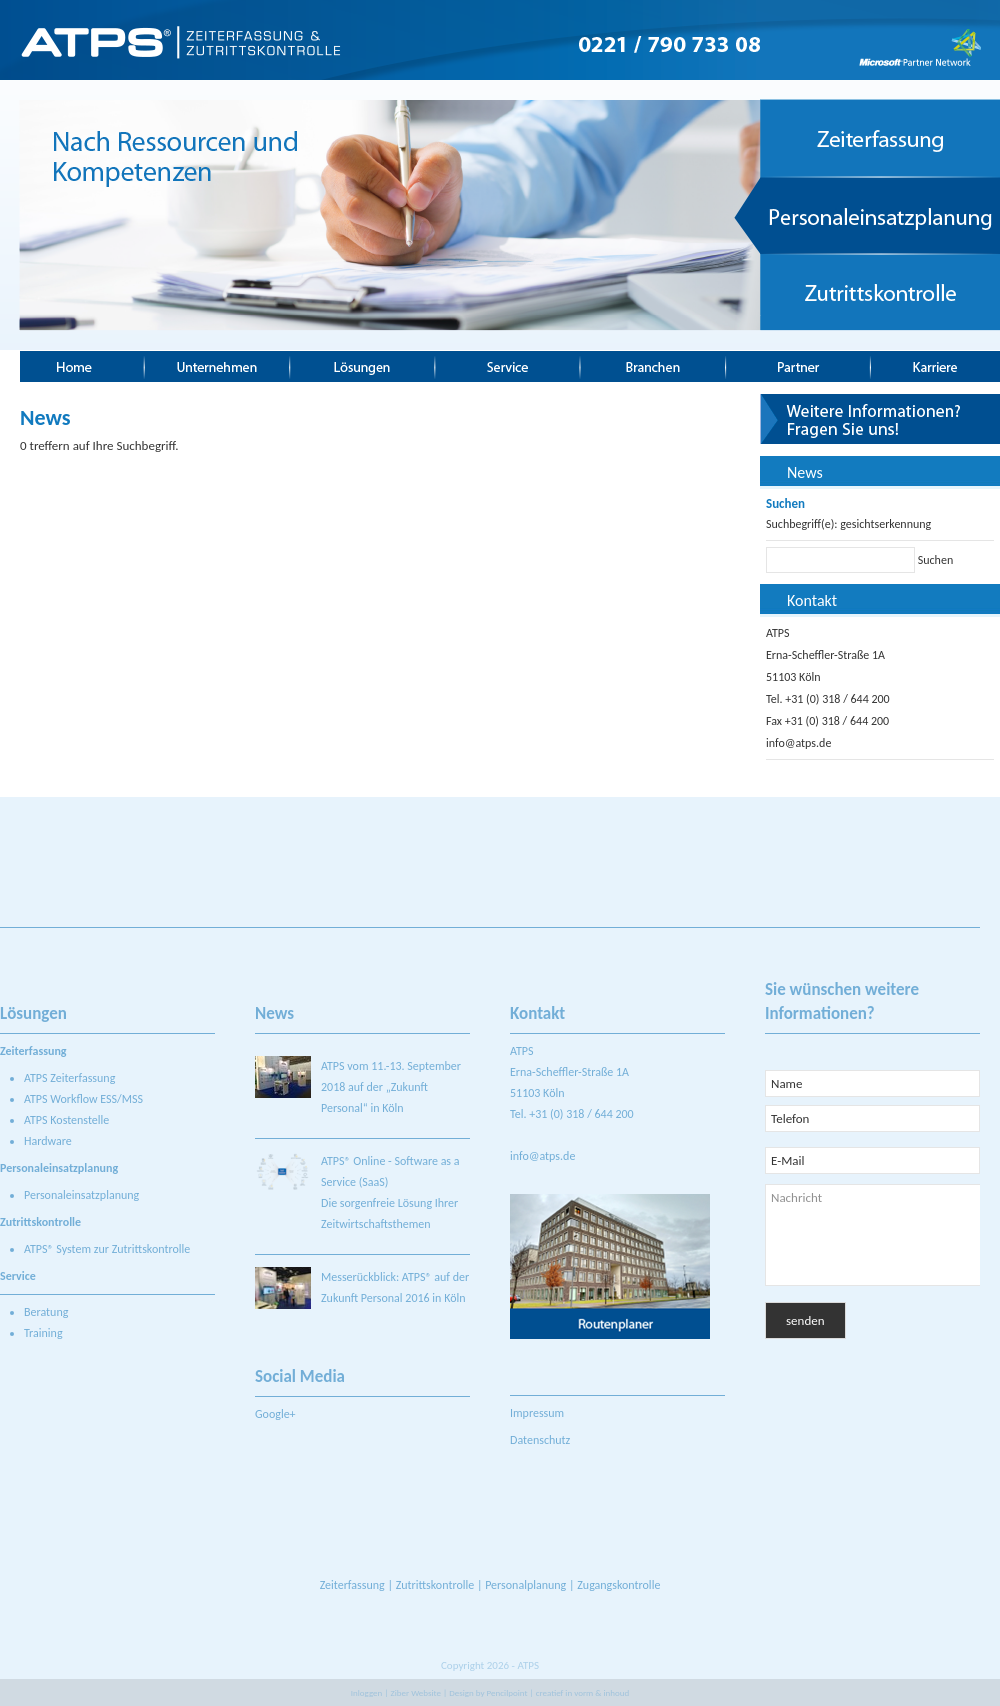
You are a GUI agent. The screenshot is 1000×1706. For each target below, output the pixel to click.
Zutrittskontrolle (435, 1585)
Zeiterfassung (352, 1585)
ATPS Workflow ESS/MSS (83, 1099)
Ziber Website (416, 1692)
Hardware (48, 1141)
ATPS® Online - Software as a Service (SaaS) (390, 1171)
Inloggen (367, 1692)
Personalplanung (525, 1585)
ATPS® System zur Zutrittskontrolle (107, 1249)
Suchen (935, 560)
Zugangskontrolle (618, 1585)
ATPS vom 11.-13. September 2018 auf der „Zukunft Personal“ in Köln (391, 1087)
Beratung (46, 1312)
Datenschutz (540, 1440)
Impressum (537, 1413)
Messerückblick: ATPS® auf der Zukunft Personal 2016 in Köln (395, 1287)
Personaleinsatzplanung (81, 1195)
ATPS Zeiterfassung (69, 1078)
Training (43, 1333)
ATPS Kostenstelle (66, 1120)
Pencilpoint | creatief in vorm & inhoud (558, 1692)
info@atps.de (798, 743)
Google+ (275, 1414)
